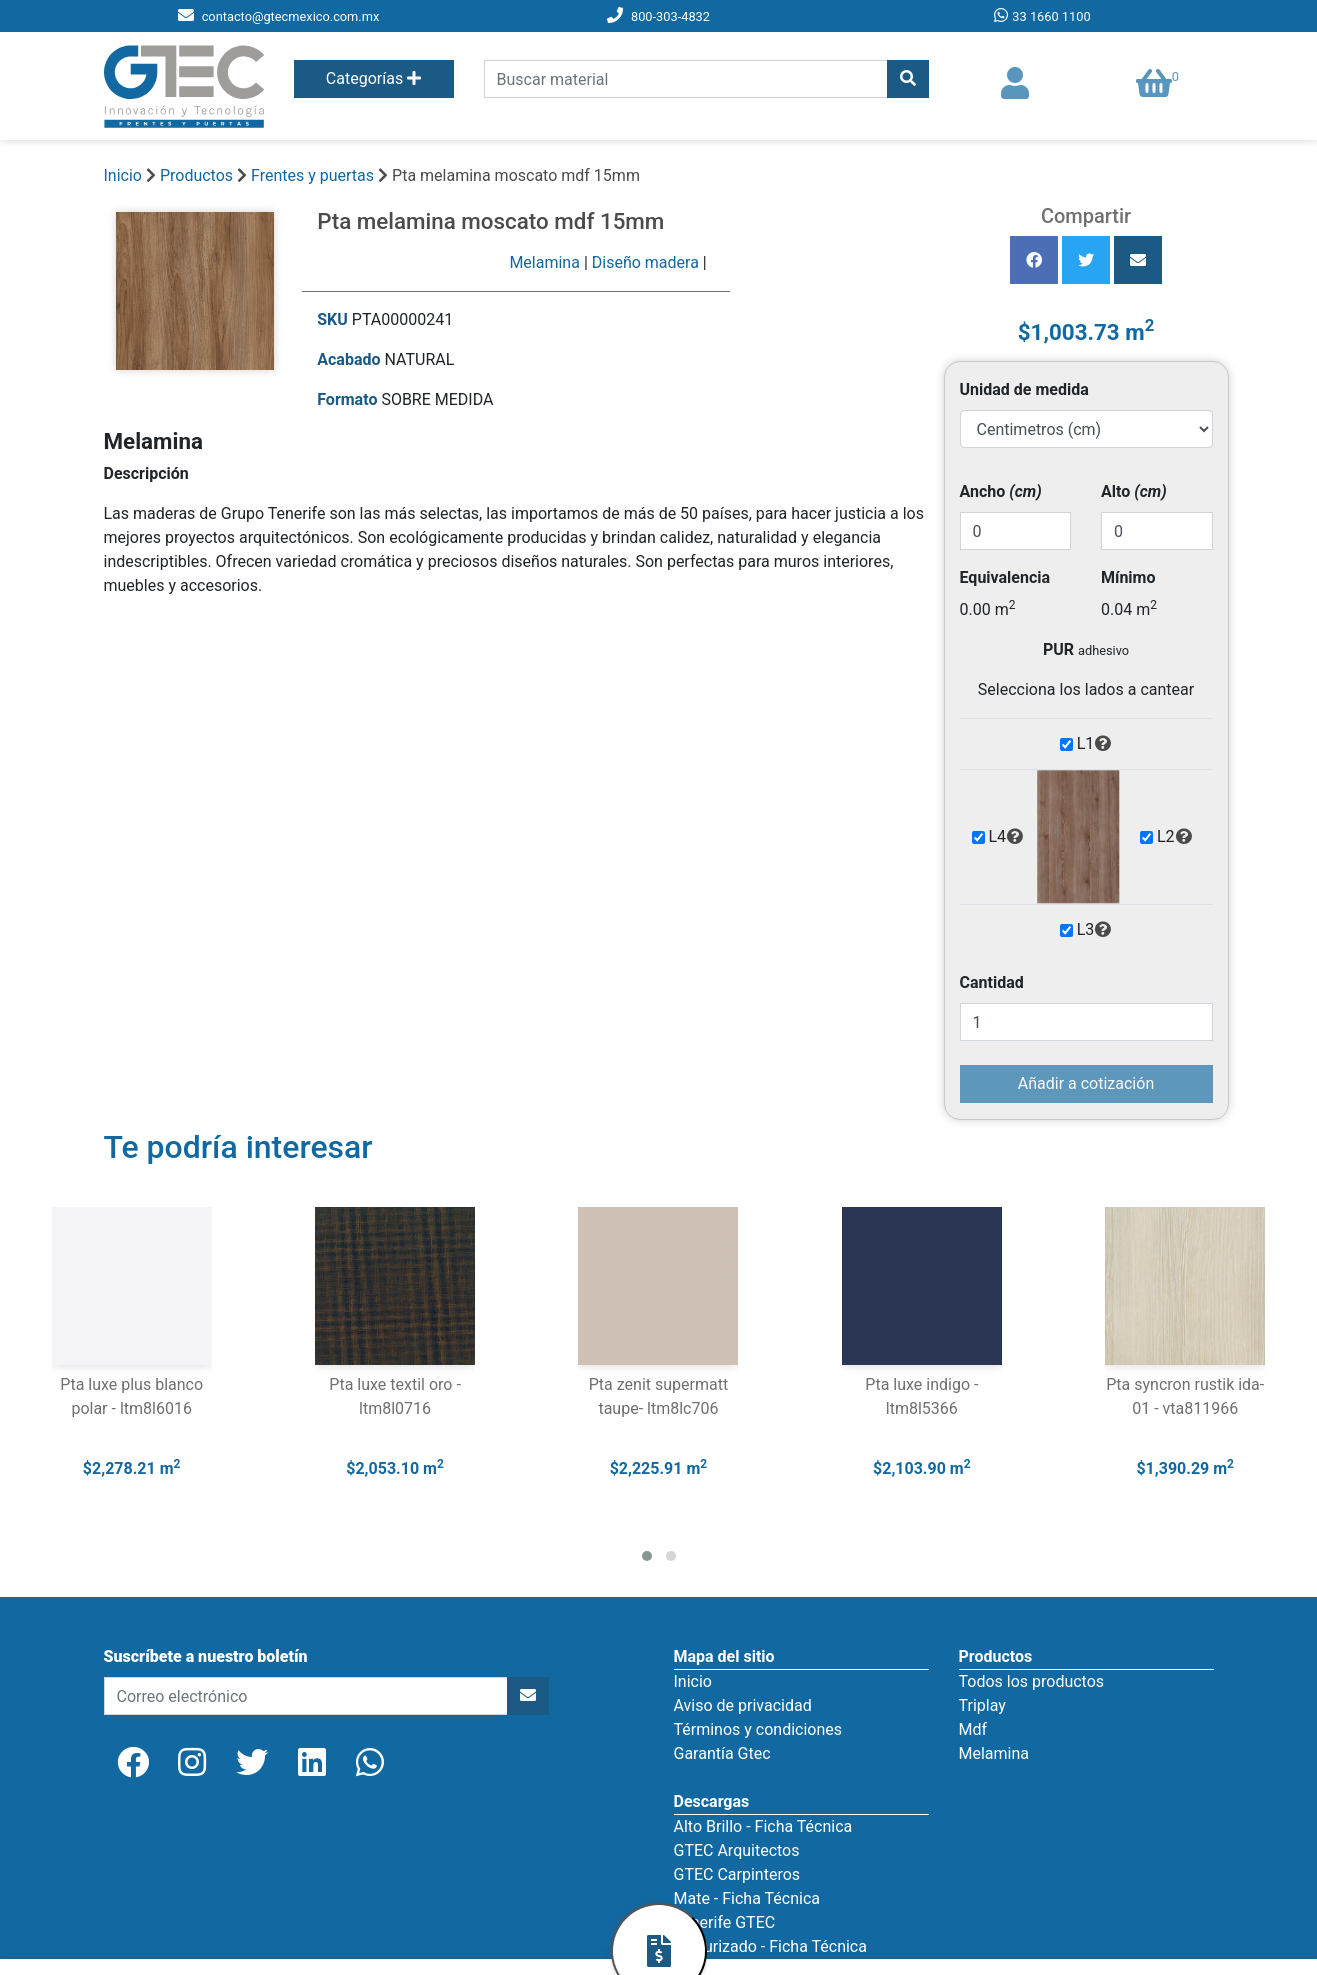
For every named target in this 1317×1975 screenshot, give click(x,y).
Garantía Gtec (722, 1753)
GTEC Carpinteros (737, 1874)
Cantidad (992, 982)
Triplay (982, 1705)
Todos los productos (1032, 1681)
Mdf (973, 1729)
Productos (196, 175)
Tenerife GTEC (725, 1922)
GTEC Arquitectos (737, 1850)
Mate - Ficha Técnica (747, 1898)
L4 (1007, 837)
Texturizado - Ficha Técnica (770, 1946)
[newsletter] (306, 1696)
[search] (686, 79)
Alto (1134, 491)
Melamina (544, 262)
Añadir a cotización (1086, 1083)
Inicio (123, 175)
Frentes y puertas (314, 175)
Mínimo (1128, 577)
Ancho (1001, 491)
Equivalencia (1005, 577)
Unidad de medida (1024, 389)
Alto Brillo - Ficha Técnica (763, 1826)
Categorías (373, 78)
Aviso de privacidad (743, 1705)
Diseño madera (645, 262)
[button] (647, 1556)
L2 (1175, 837)
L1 (1095, 744)
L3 (1095, 930)
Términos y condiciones (758, 1729)
